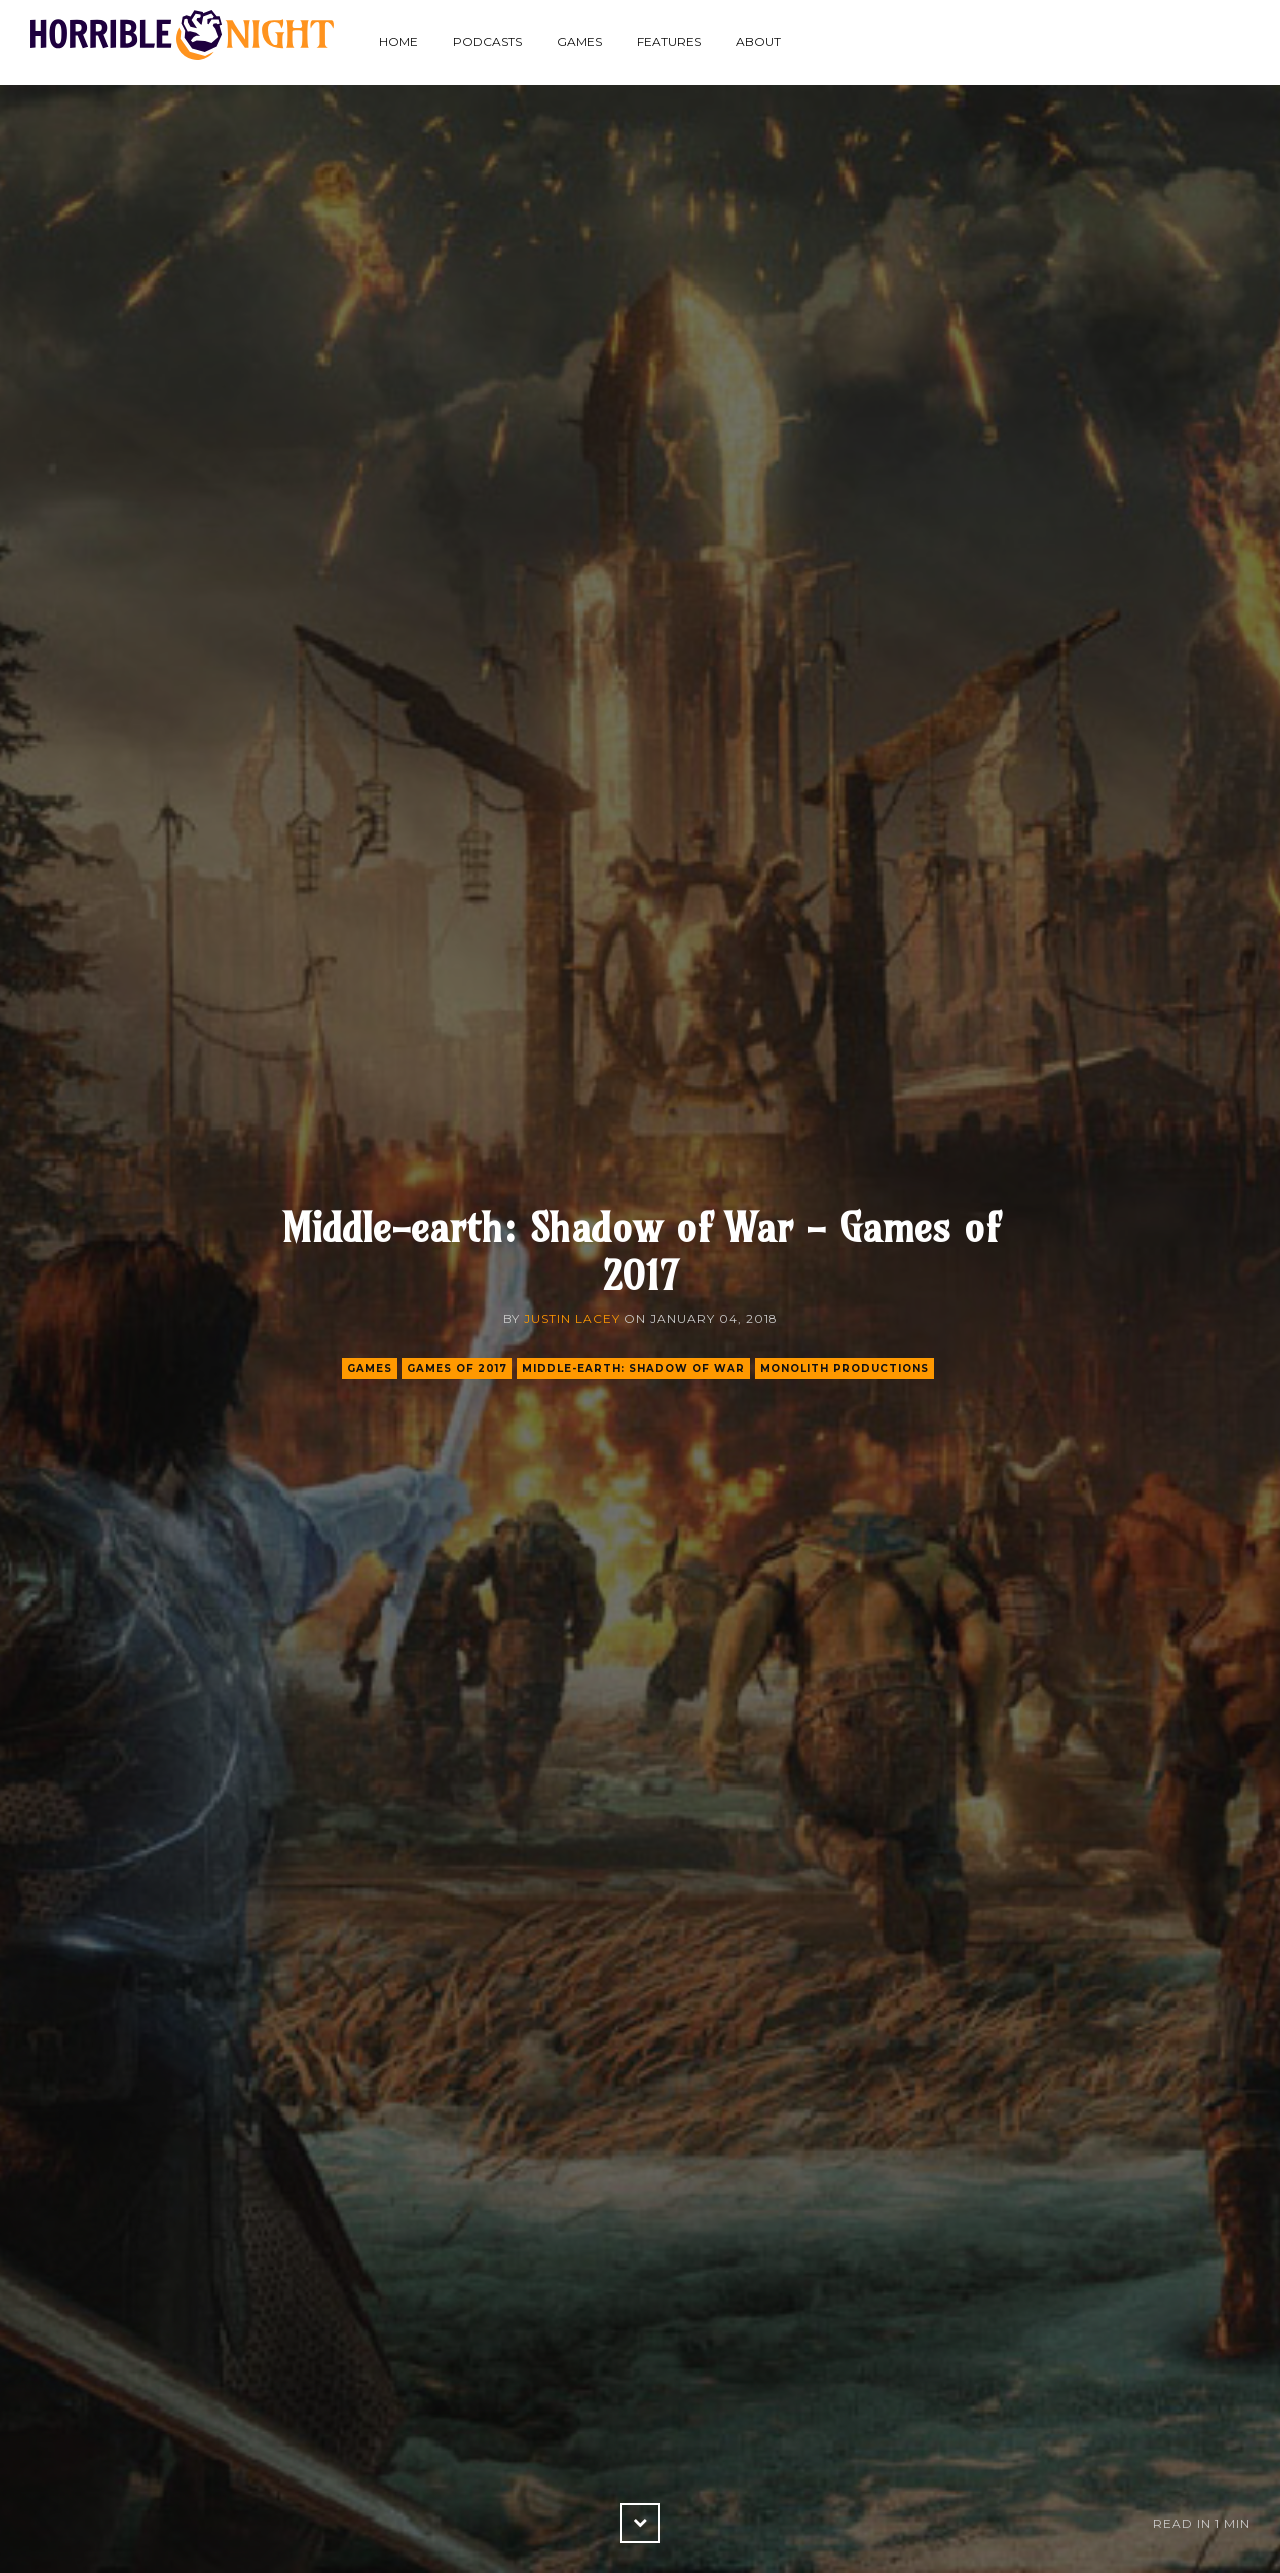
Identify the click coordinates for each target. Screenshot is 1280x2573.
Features (669, 41)
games (369, 1368)
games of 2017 (457, 1368)
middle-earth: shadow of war (633, 1368)
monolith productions (844, 1368)
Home (398, 41)
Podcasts (487, 41)
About (758, 41)
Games (579, 41)
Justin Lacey (572, 1318)
